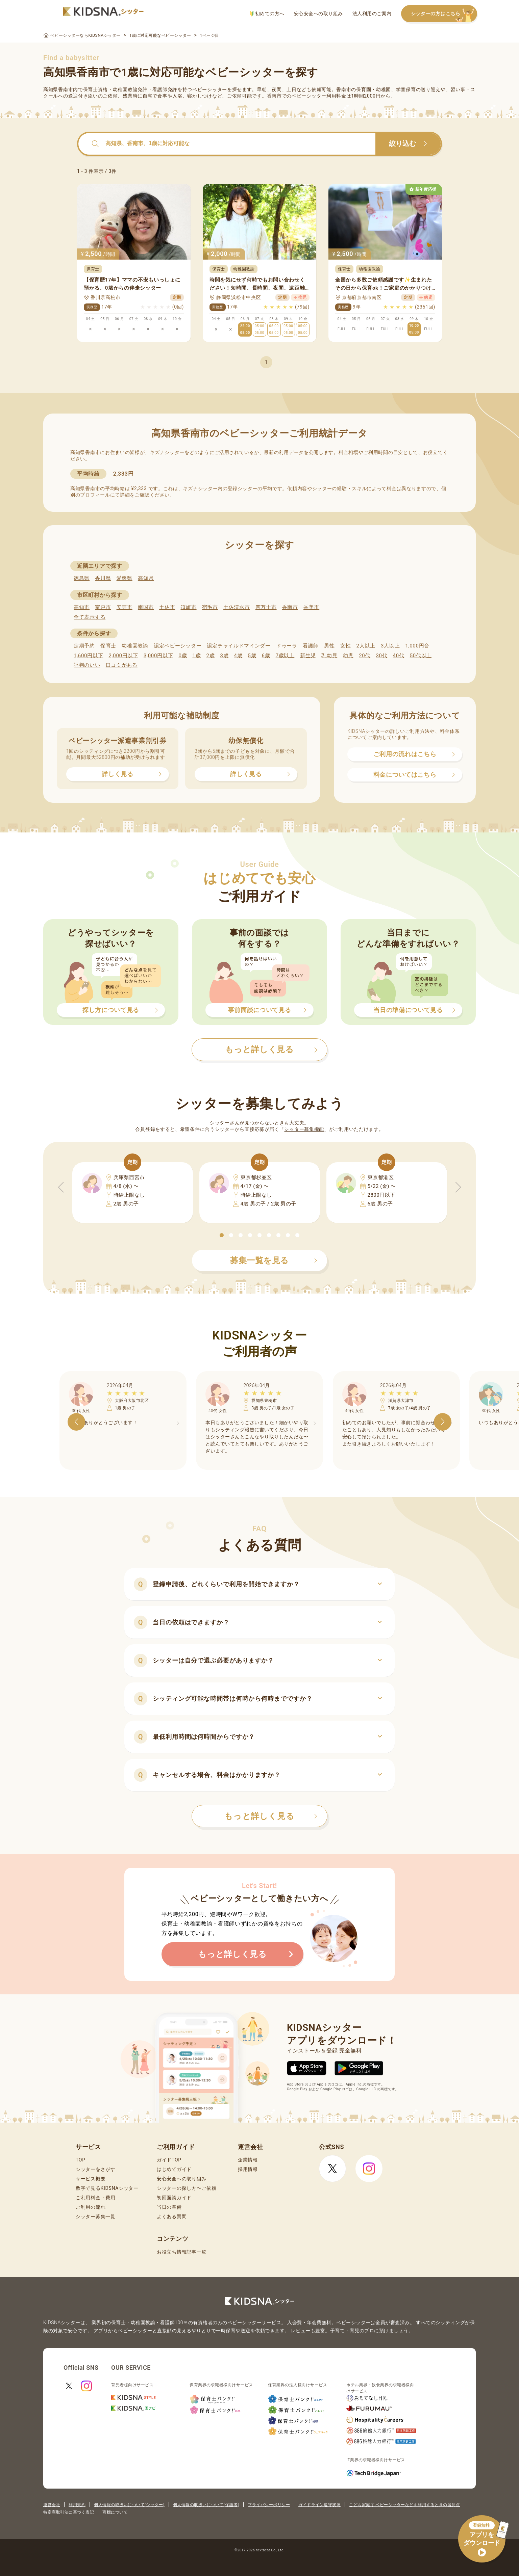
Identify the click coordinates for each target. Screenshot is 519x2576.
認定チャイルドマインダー (238, 646)
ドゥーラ (286, 646)
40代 (398, 656)
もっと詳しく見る (270, 1816)
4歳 (238, 656)
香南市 (290, 607)
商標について (115, 2512)
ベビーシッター (209, 89)
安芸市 (124, 607)
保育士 (108, 646)
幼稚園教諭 (135, 646)
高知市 (82, 607)
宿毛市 (210, 607)
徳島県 (82, 578)
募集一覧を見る (273, 1260)
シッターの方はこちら (444, 14)
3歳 (224, 656)
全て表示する (89, 617)
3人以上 (390, 646)
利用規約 (77, 2504)
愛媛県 (124, 578)
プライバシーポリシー (269, 2504)
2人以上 (365, 646)
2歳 (210, 656)
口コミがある (122, 665)
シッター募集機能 (304, 1129)
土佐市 (167, 607)
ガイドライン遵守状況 (319, 2504)
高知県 (146, 578)
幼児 (348, 656)
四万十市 (266, 607)
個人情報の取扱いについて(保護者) (206, 2504)
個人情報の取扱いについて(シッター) (129, 2504)
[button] (222, 1235)
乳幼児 (329, 656)
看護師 (311, 646)
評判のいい (87, 665)
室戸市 (103, 607)
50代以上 (421, 656)
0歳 (182, 656)
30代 (381, 656)
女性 (345, 646)
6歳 (266, 656)
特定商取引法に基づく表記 (68, 2512)
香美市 (311, 607)
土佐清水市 (236, 607)
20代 (364, 656)
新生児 (308, 656)
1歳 (196, 656)
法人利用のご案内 (372, 13)
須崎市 (188, 607)
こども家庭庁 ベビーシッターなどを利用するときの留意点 (404, 2504)
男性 (329, 646)
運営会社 (51, 2504)
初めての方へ (267, 14)
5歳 (252, 656)
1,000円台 (417, 646)
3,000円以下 (158, 656)
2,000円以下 (123, 656)
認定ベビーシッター (177, 646)
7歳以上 (285, 656)
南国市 (146, 607)
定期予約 (84, 646)
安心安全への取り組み (318, 13)
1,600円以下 (88, 656)
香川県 (103, 578)
